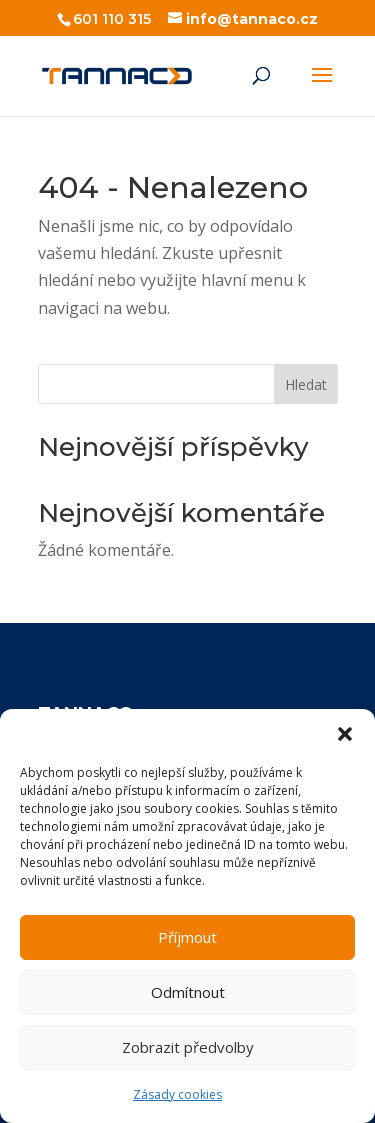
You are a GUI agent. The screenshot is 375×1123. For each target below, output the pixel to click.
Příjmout (187, 937)
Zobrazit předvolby (188, 1047)
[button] (345, 734)
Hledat (306, 384)
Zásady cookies (177, 1094)
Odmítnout (188, 992)
